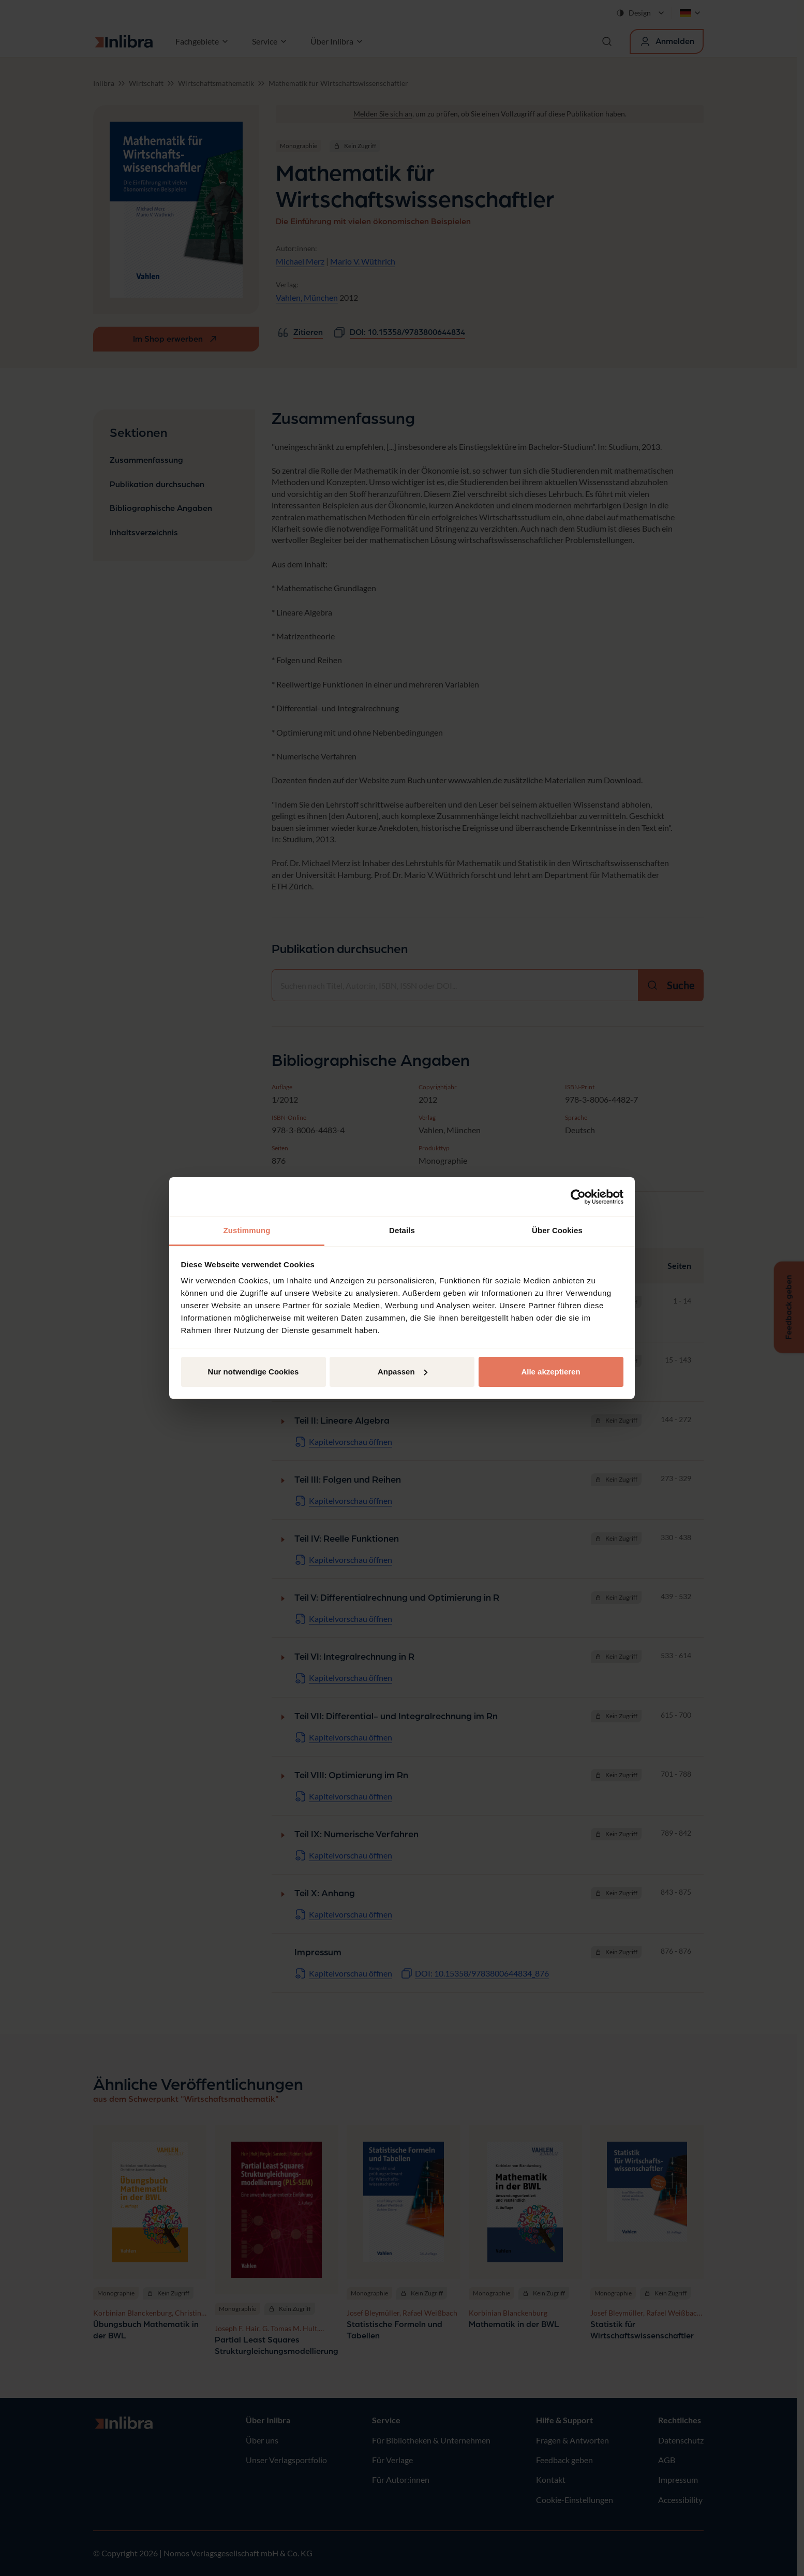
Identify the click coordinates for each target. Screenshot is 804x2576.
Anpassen (402, 1371)
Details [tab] (402, 1230)
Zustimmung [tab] (247, 1230)
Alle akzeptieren (550, 1371)
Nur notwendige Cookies (253, 1371)
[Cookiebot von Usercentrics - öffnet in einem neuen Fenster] (578, 1197)
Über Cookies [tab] (557, 1230)
